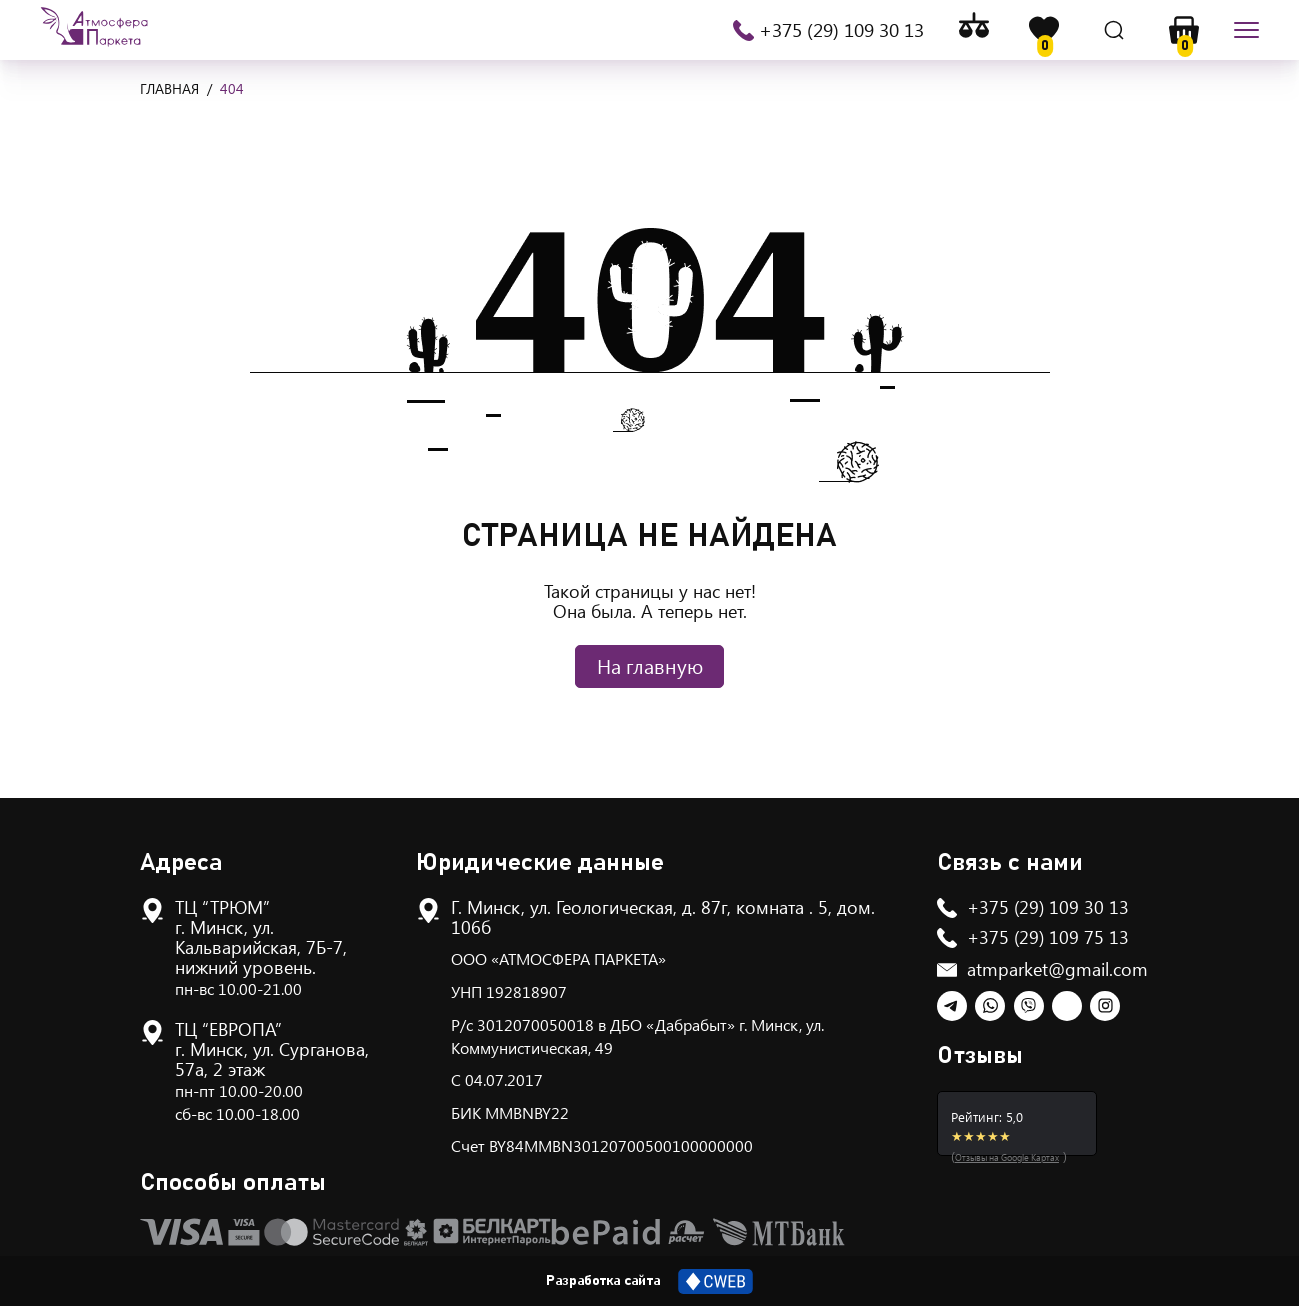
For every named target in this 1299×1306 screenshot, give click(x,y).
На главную (650, 665)
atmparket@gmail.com (1057, 969)
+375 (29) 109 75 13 (1048, 937)
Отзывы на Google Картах (1007, 1157)
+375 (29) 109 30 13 (841, 30)
